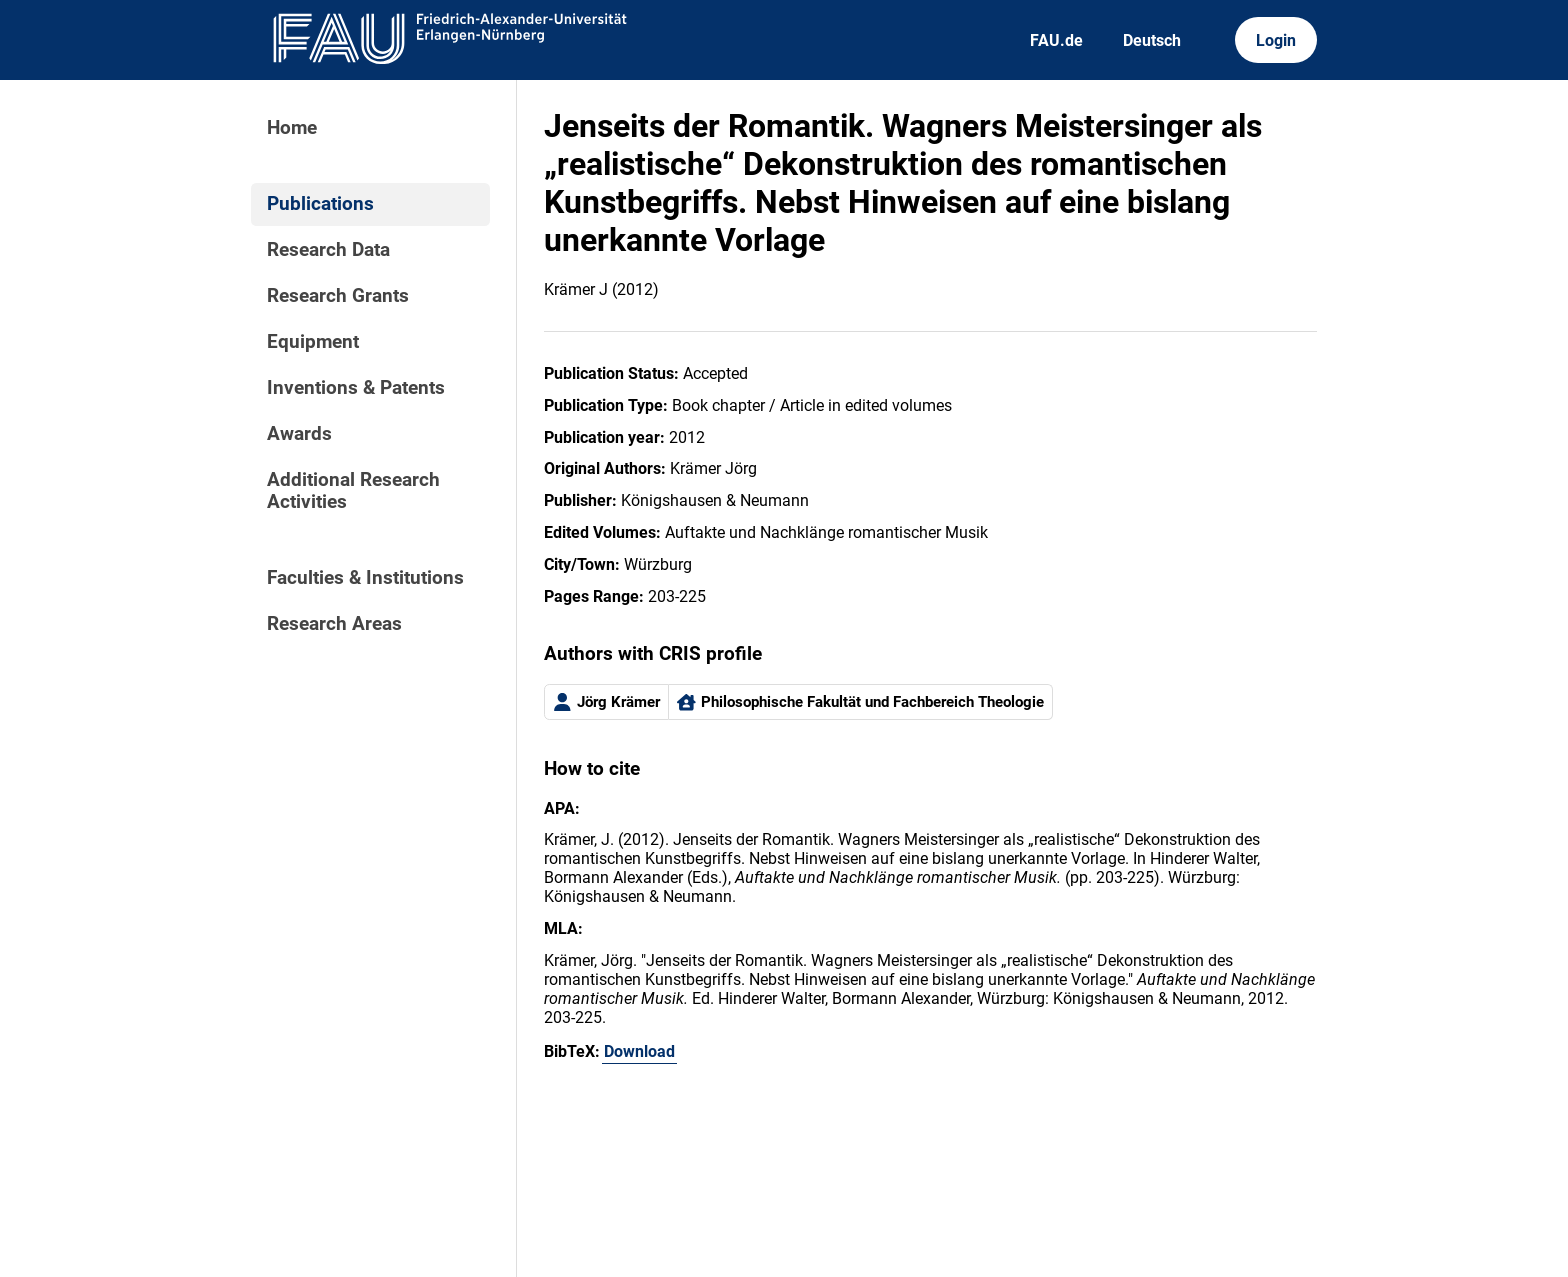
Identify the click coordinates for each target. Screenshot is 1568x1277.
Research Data (328, 250)
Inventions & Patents (356, 388)
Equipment (313, 342)
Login (1276, 40)
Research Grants (338, 296)
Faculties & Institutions (365, 578)
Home (292, 128)
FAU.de (1056, 40)
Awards (299, 434)
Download (639, 1051)
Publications (320, 204)
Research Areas (334, 624)
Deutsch (1152, 40)
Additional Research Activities (353, 491)
